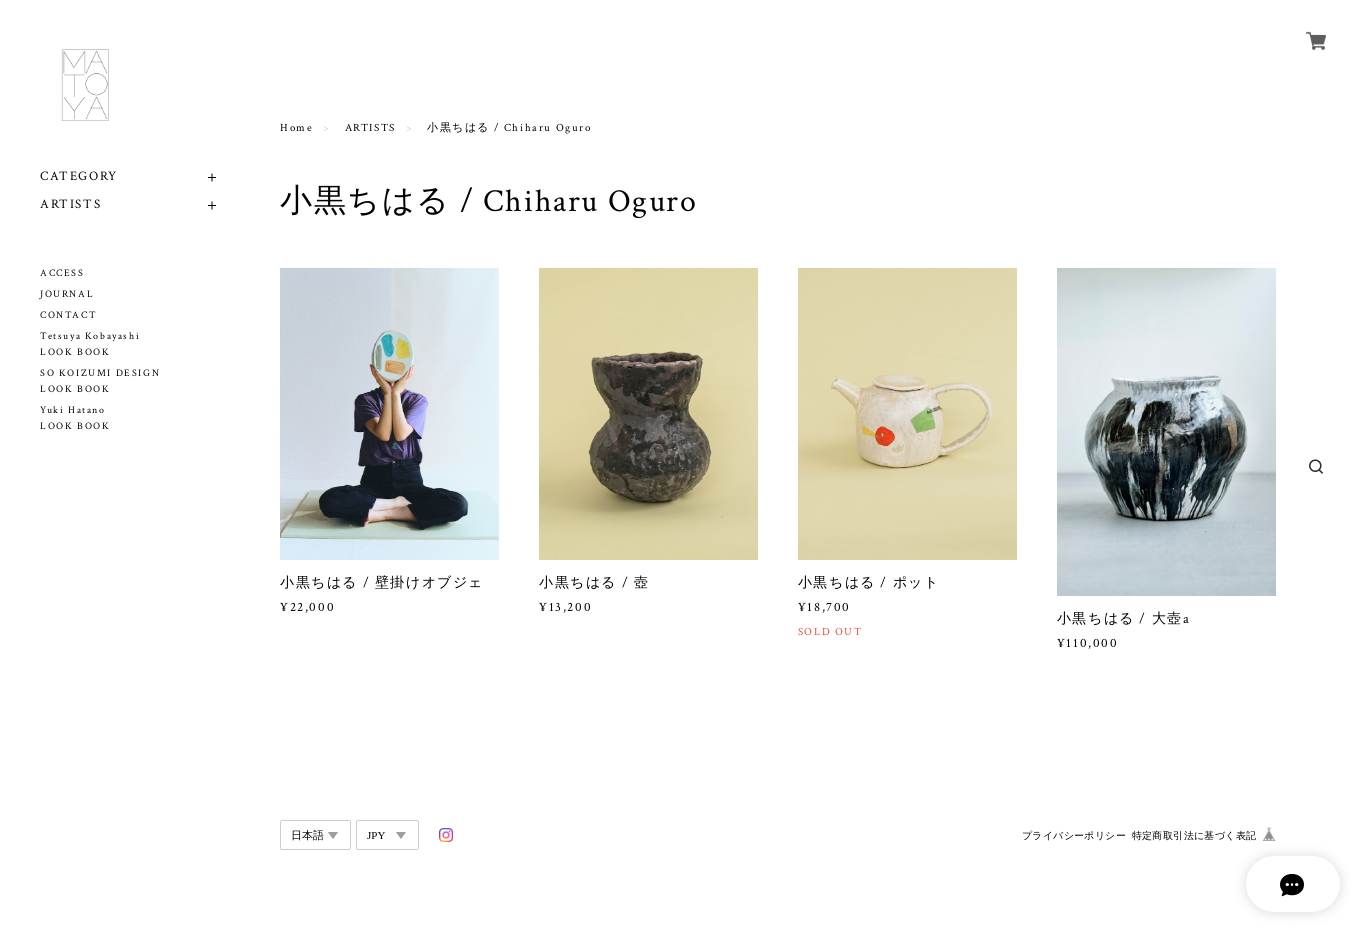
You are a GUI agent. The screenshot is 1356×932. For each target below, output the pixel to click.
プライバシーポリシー (1074, 835)
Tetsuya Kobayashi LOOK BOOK (90, 344)
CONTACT (68, 315)
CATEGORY (79, 176)
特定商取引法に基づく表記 (1194, 835)
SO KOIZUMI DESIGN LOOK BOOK (100, 381)
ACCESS (62, 273)
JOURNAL (67, 294)
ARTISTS (70, 204)
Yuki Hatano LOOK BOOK (75, 418)
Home (296, 128)
